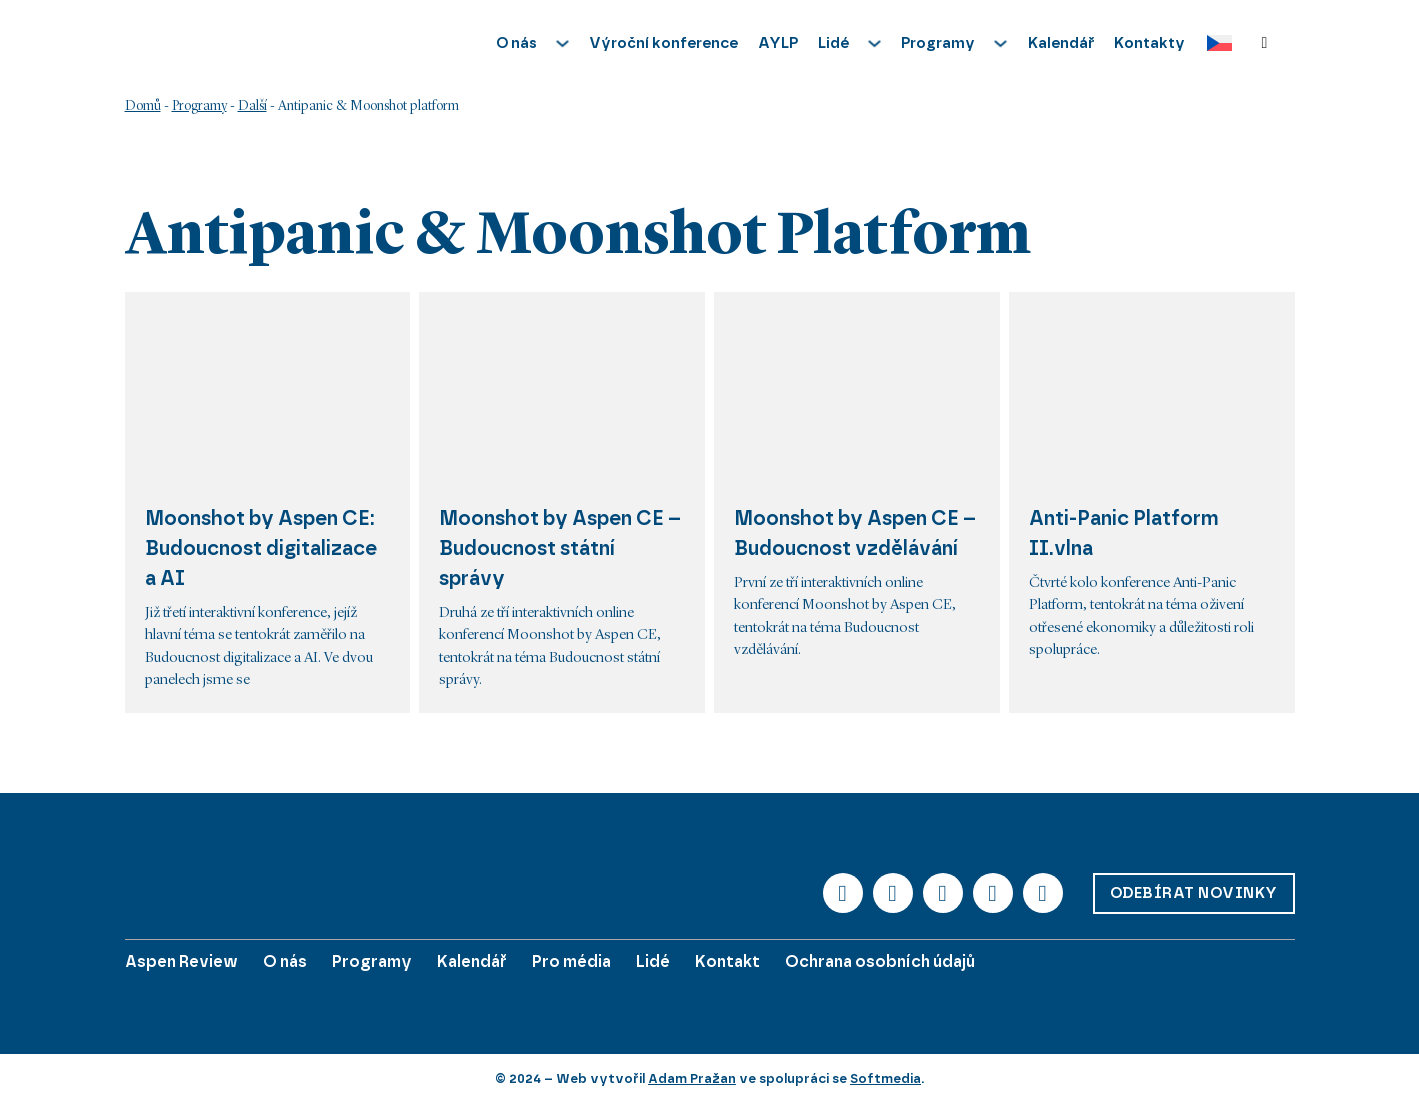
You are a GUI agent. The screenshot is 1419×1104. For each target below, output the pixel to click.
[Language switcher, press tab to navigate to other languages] (1214, 43)
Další (252, 106)
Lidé (653, 961)
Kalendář (1061, 43)
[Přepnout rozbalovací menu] (562, 43)
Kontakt (727, 961)
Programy (199, 106)
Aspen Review (181, 961)
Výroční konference (663, 43)
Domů (143, 106)
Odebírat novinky (1194, 893)
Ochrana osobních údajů (880, 961)
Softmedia (885, 1078)
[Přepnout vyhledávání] (1265, 43)
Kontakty (1149, 43)
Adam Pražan (692, 1078)
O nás (285, 961)
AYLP (778, 43)
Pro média (571, 961)
